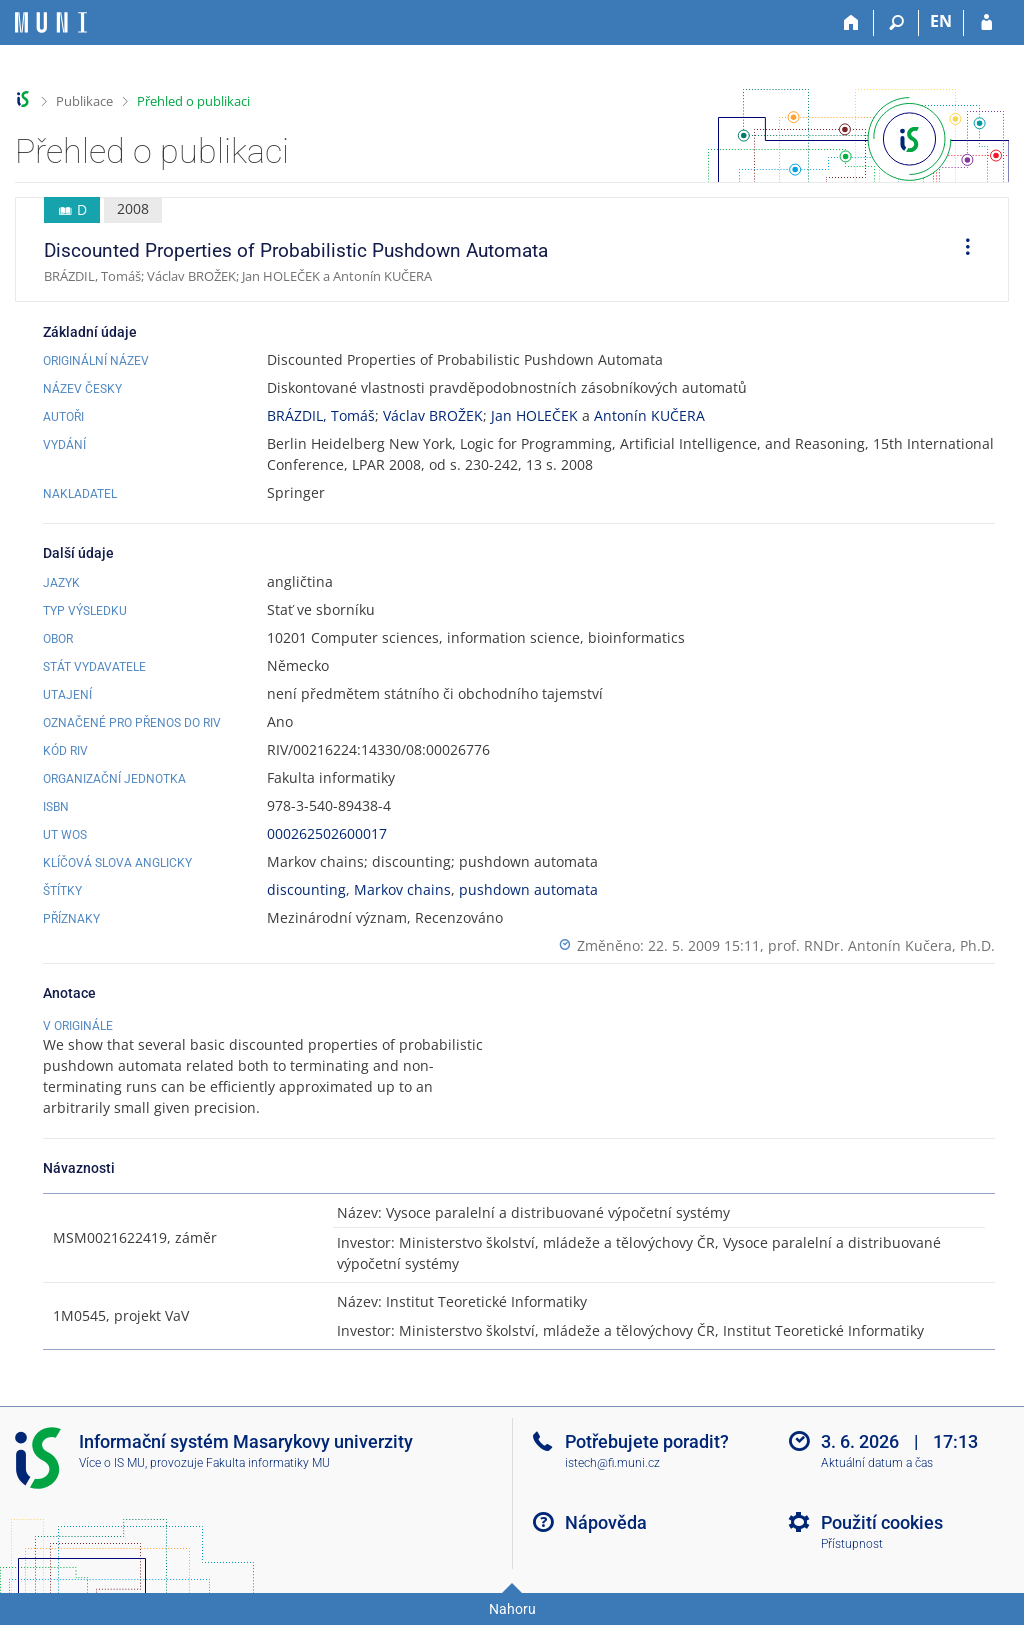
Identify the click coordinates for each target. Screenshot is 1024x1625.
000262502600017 (327, 833)
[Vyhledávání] (896, 23)
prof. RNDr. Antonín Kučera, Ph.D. (881, 945)
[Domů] (851, 23)
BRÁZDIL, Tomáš (321, 415)
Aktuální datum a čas (877, 1463)
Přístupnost (852, 1544)
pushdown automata (528, 889)
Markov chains (402, 889)
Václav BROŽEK (433, 415)
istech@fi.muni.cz (612, 1463)
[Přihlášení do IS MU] (986, 23)
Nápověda (606, 1522)
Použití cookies (882, 1522)
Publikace (84, 101)
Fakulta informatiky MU (268, 1463)
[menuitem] (961, 250)
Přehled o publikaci (193, 101)
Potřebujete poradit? (647, 1441)
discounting (306, 889)
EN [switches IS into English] (941, 21)
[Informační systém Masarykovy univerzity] (51, 22)
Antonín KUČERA (649, 415)
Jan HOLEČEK (534, 415)
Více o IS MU (112, 1463)
